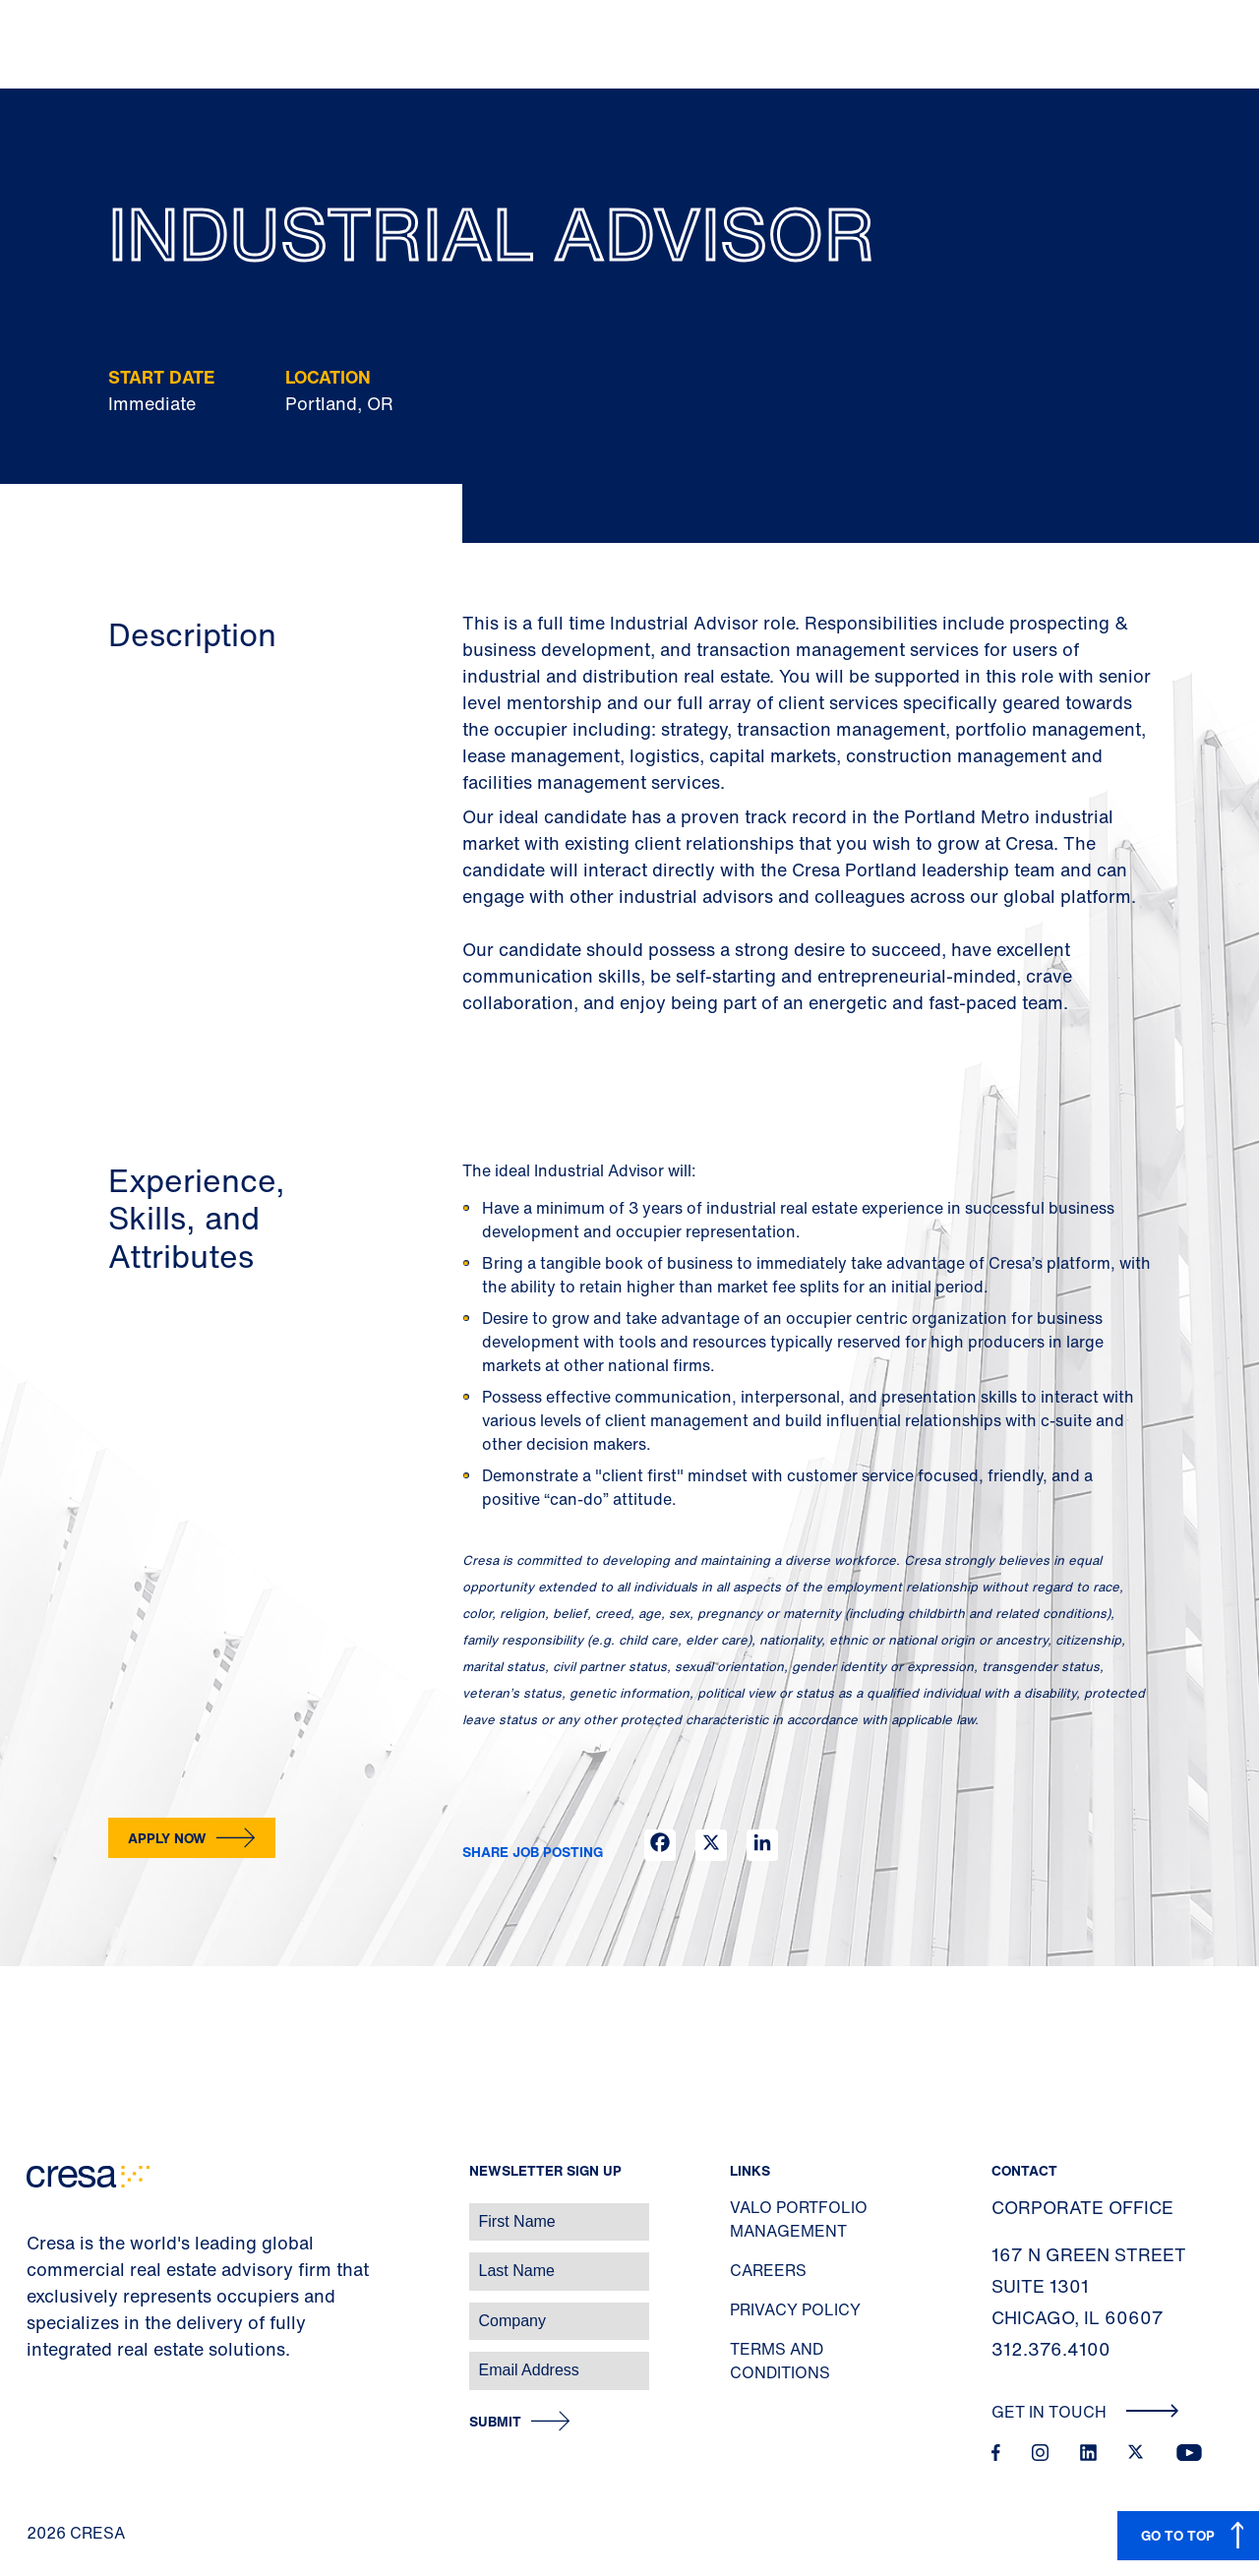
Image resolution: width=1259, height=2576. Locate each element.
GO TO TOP (1178, 2535)
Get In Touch (1085, 2412)
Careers (768, 2270)
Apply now (167, 1837)
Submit (495, 2422)
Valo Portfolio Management (799, 2219)
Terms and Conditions (780, 2360)
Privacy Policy (795, 2309)
